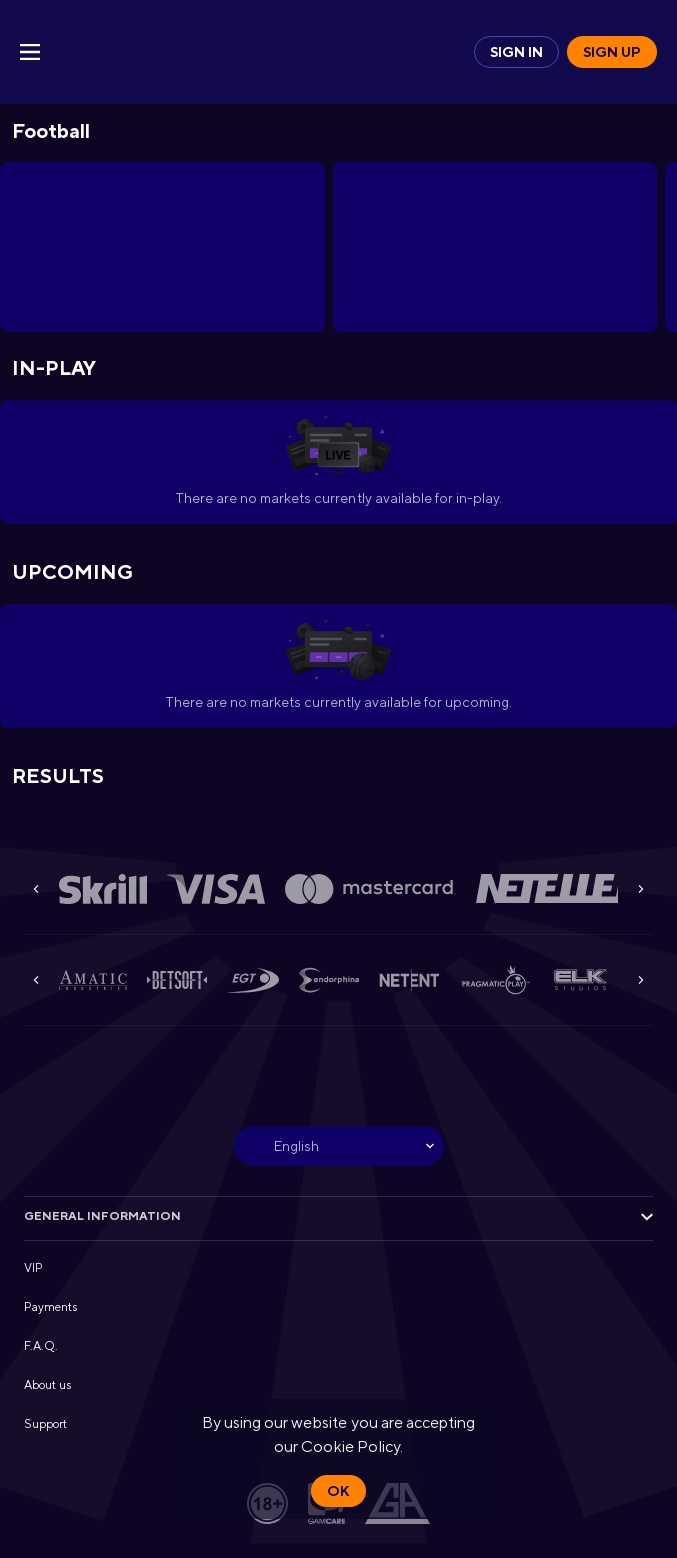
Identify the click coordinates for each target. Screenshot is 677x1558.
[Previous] (36, 889)
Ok (338, 1491)
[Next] (641, 889)
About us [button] (47, 1385)
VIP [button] (33, 1268)
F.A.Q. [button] (41, 1346)
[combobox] (339, 1146)
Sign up (612, 52)
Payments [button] (50, 1307)
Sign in (516, 52)
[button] (103, 889)
